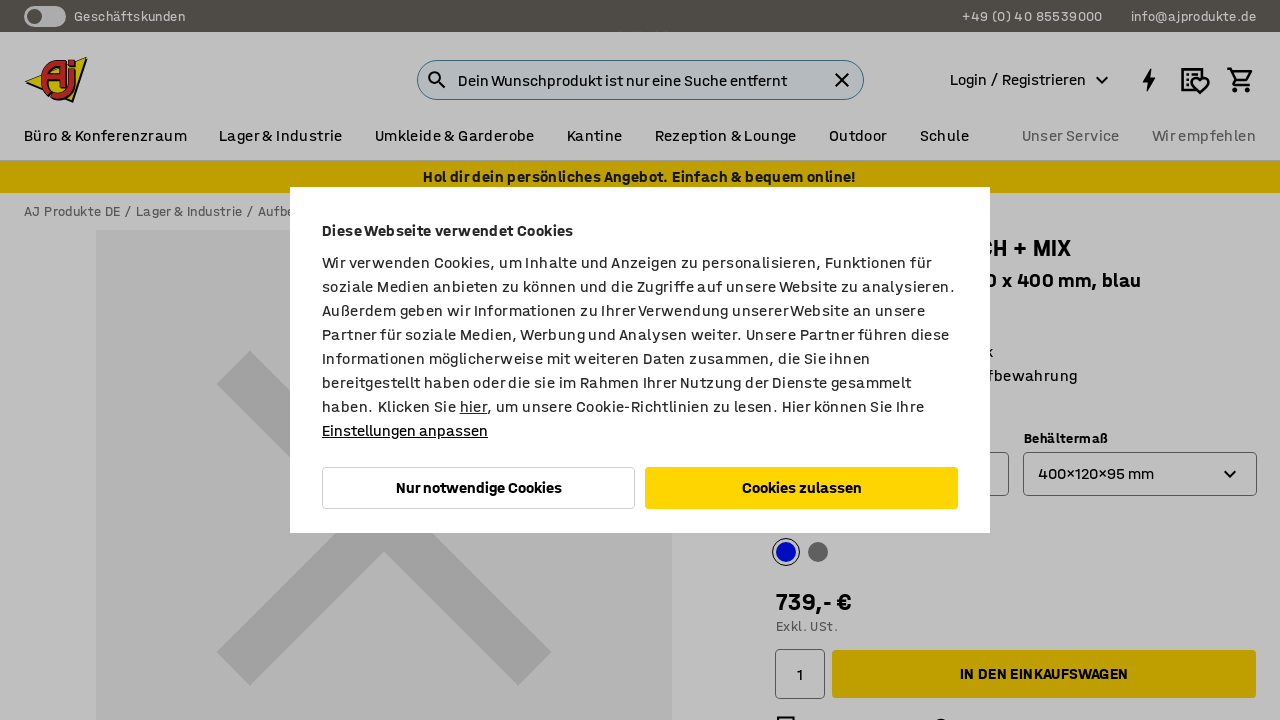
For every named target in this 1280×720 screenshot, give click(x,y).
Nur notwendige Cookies (479, 487)
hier (474, 406)
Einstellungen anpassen (405, 430)
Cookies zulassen (802, 487)
